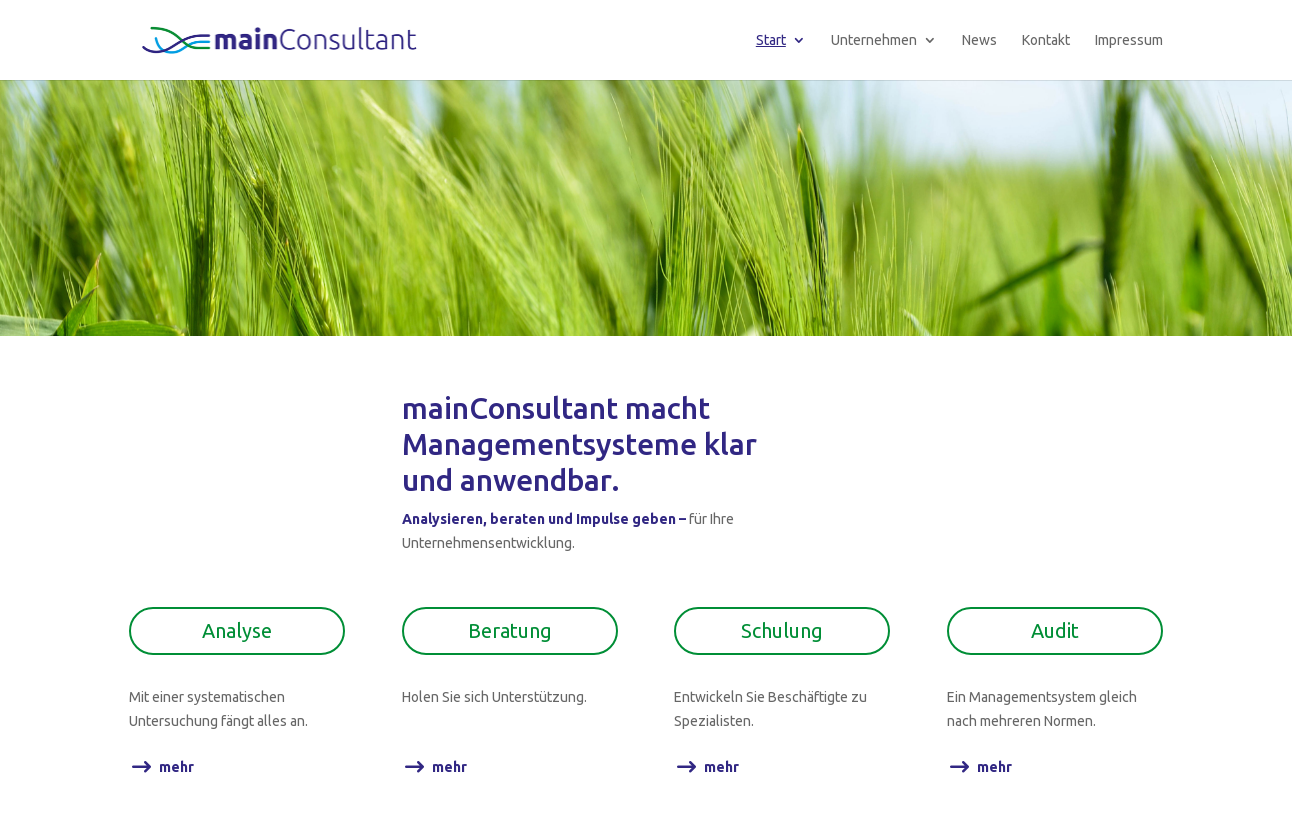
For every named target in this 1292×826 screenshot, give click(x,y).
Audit (1055, 630)
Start (771, 40)
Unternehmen (874, 40)
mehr (176, 767)
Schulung (782, 630)
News (979, 40)
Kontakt (1046, 40)
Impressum (1129, 40)
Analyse (237, 630)
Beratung (510, 630)
